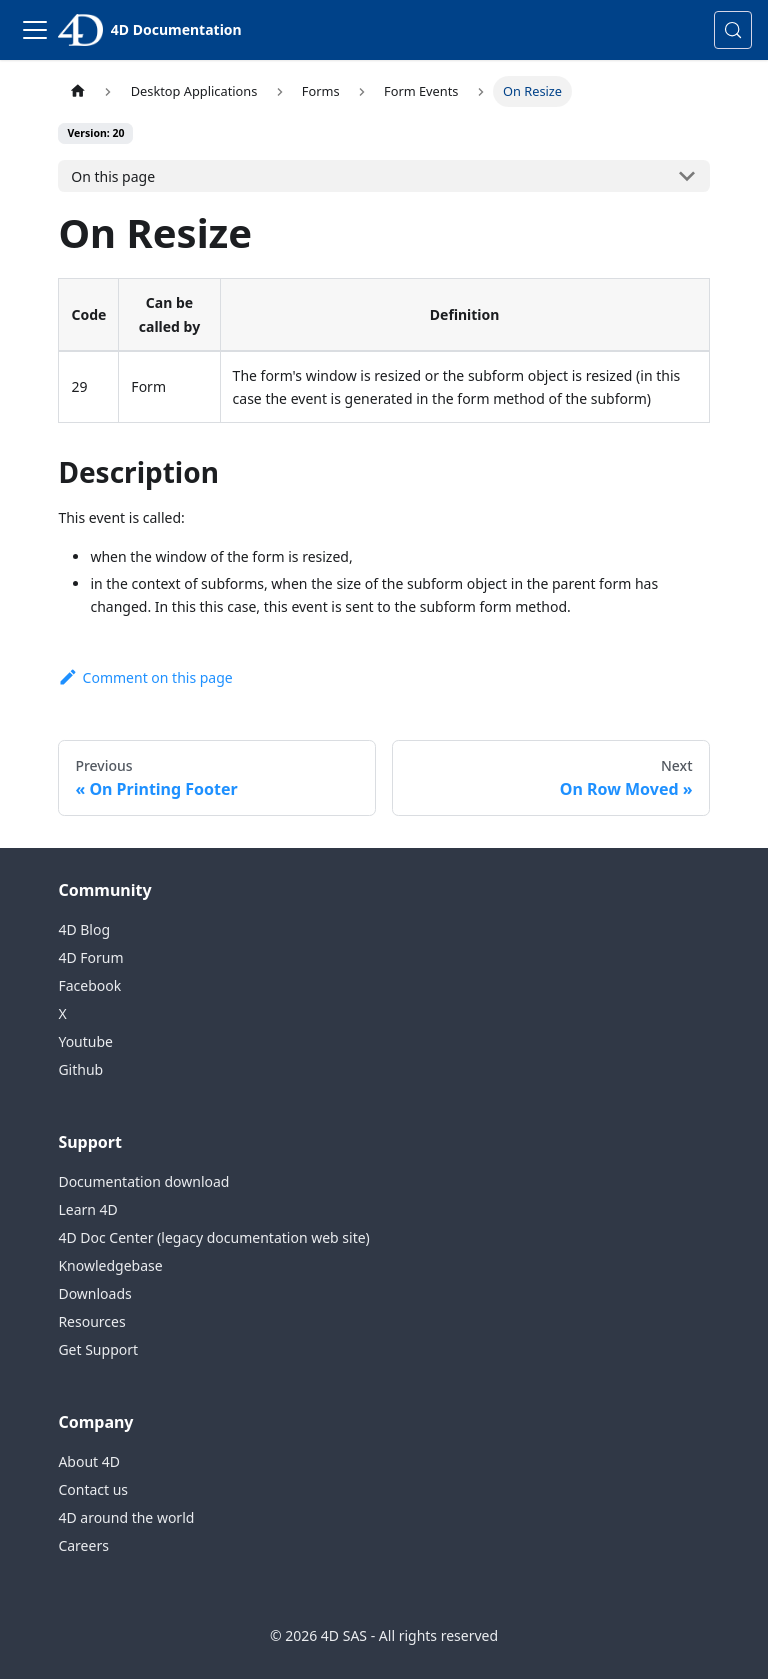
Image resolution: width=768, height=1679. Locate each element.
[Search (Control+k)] (733, 30)
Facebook (89, 985)
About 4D (89, 1461)
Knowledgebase (110, 1265)
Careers (83, 1545)
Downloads (94, 1293)
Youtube (85, 1041)
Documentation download (143, 1181)
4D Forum (90, 957)
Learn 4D (87, 1209)
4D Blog (84, 929)
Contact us (93, 1489)
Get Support (98, 1349)
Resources (91, 1321)
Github (80, 1069)
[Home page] (77, 91)
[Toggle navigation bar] (35, 30)
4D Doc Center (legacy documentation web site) (213, 1237)
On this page (113, 176)
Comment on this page (145, 677)
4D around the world (126, 1517)
